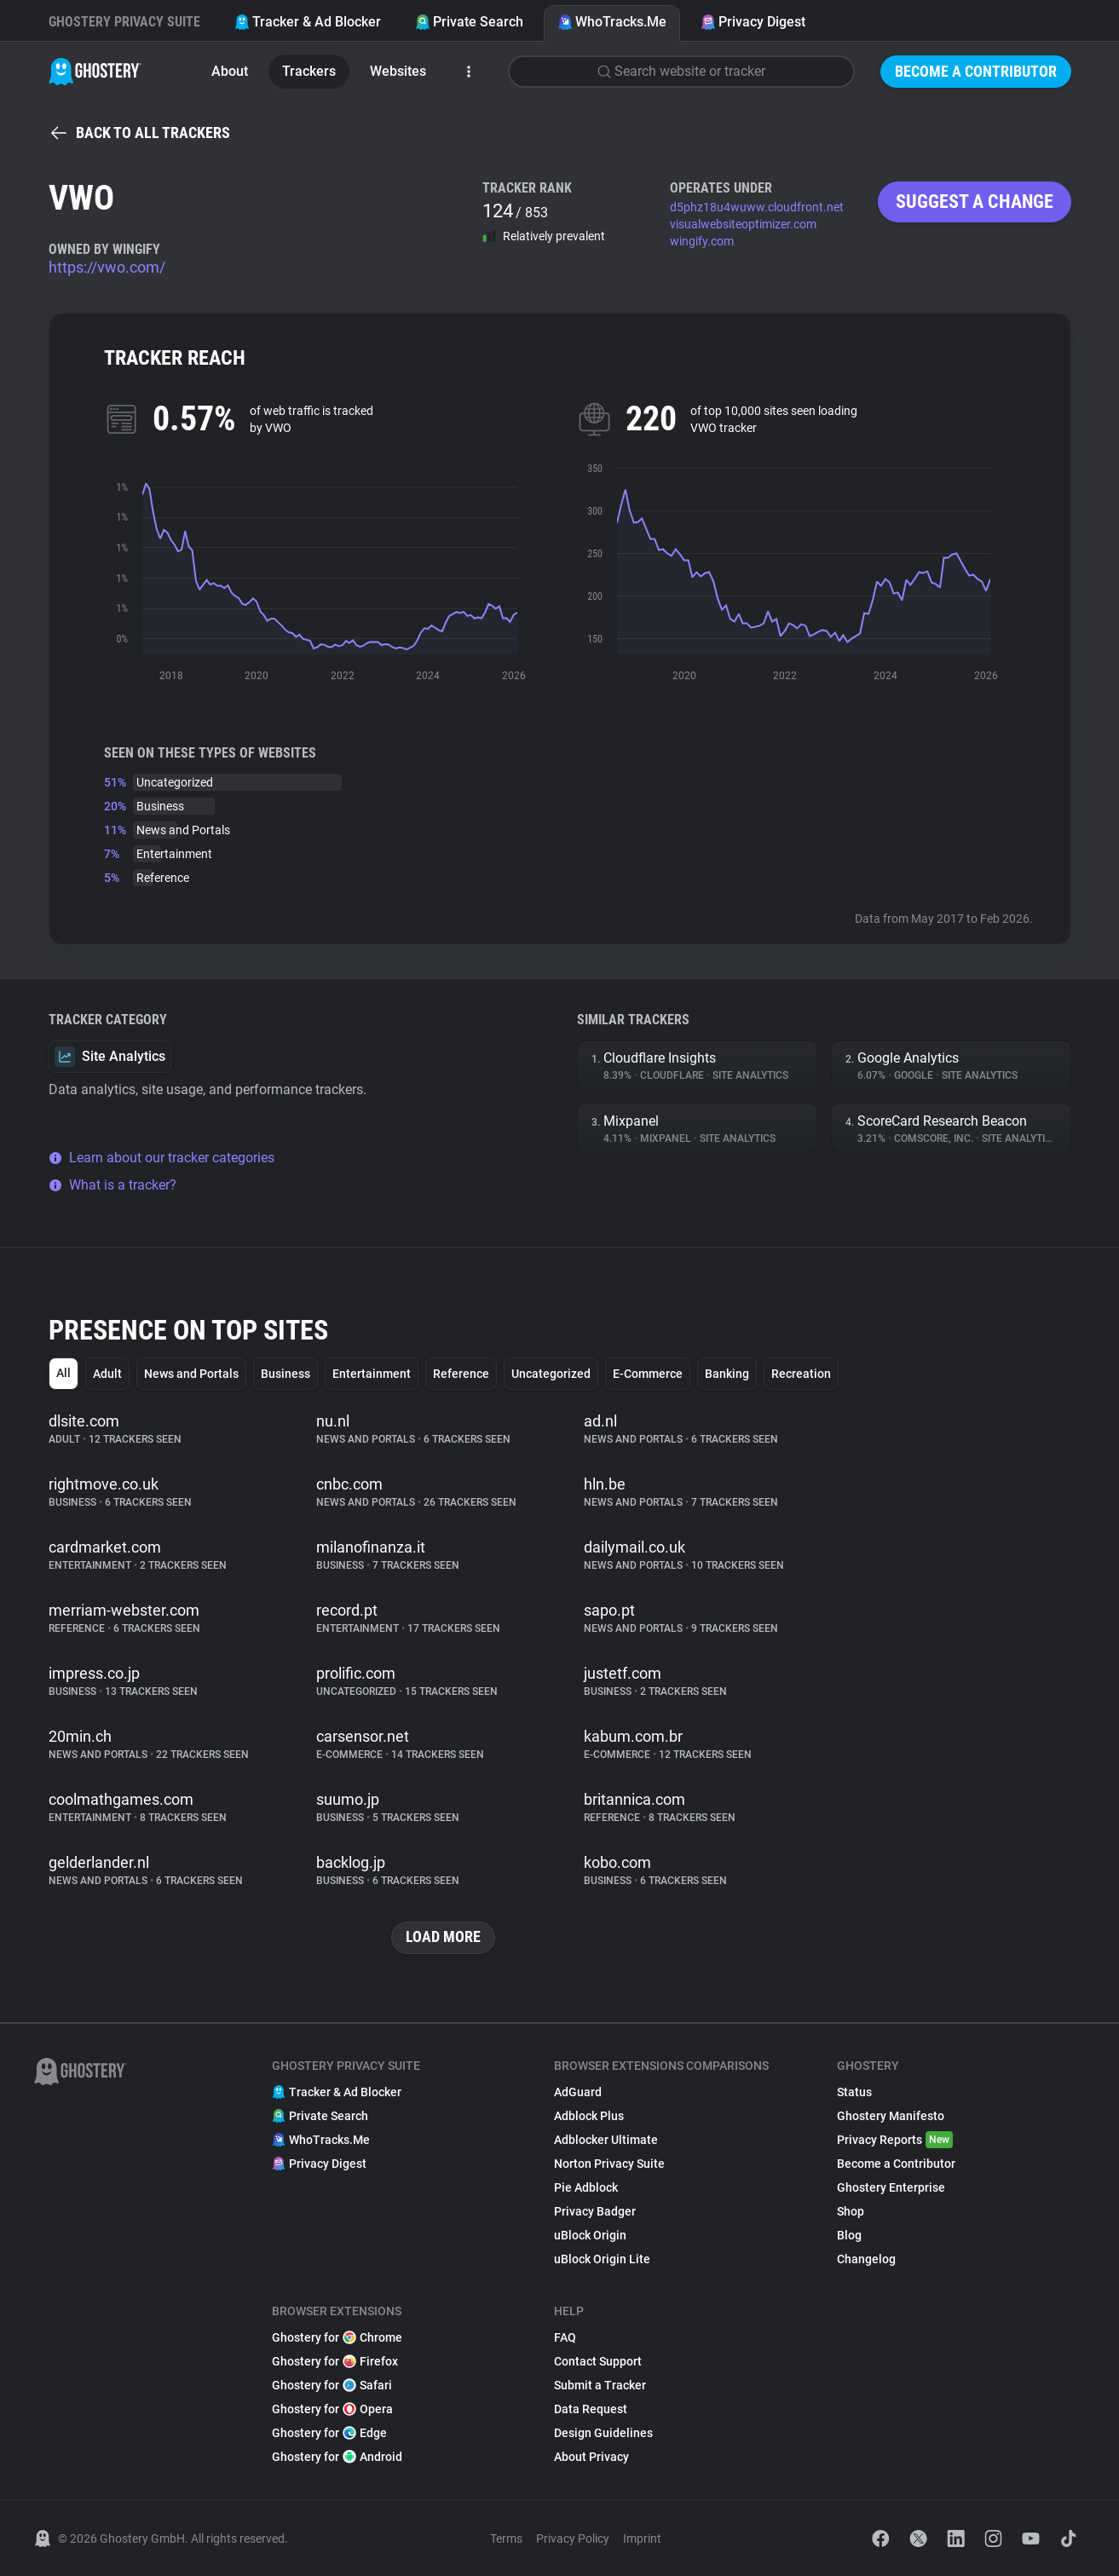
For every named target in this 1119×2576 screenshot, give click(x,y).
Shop (850, 2211)
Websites (398, 71)
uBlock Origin (590, 2235)
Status (854, 2092)
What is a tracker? (112, 1185)
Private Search (469, 22)
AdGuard (578, 2092)
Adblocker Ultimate (606, 2140)
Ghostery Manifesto (890, 2116)
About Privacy (591, 2457)
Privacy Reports (895, 2139)
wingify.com (702, 241)
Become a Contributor (976, 71)
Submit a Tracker (600, 2385)
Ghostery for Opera (332, 2409)
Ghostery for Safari (332, 2385)
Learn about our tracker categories (161, 1158)
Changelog (866, 2259)
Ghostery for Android (337, 2457)
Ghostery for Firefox (335, 2361)
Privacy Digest (753, 22)
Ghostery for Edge (329, 2433)
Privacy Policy (572, 2538)
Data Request (590, 2409)
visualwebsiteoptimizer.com (743, 224)
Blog (849, 2235)
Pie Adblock (586, 2187)
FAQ (565, 2337)
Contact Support (598, 2361)
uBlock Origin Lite (602, 2259)
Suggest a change (974, 201)
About (229, 71)
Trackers (309, 71)
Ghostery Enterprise (891, 2187)
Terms (506, 2538)
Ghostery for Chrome (337, 2337)
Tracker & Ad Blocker (307, 22)
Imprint (642, 2538)
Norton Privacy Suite (609, 2163)
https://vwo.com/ (107, 267)
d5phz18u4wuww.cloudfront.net (757, 207)
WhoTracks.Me (611, 22)
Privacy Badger (595, 2211)
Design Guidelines (603, 2433)
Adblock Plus (589, 2116)
